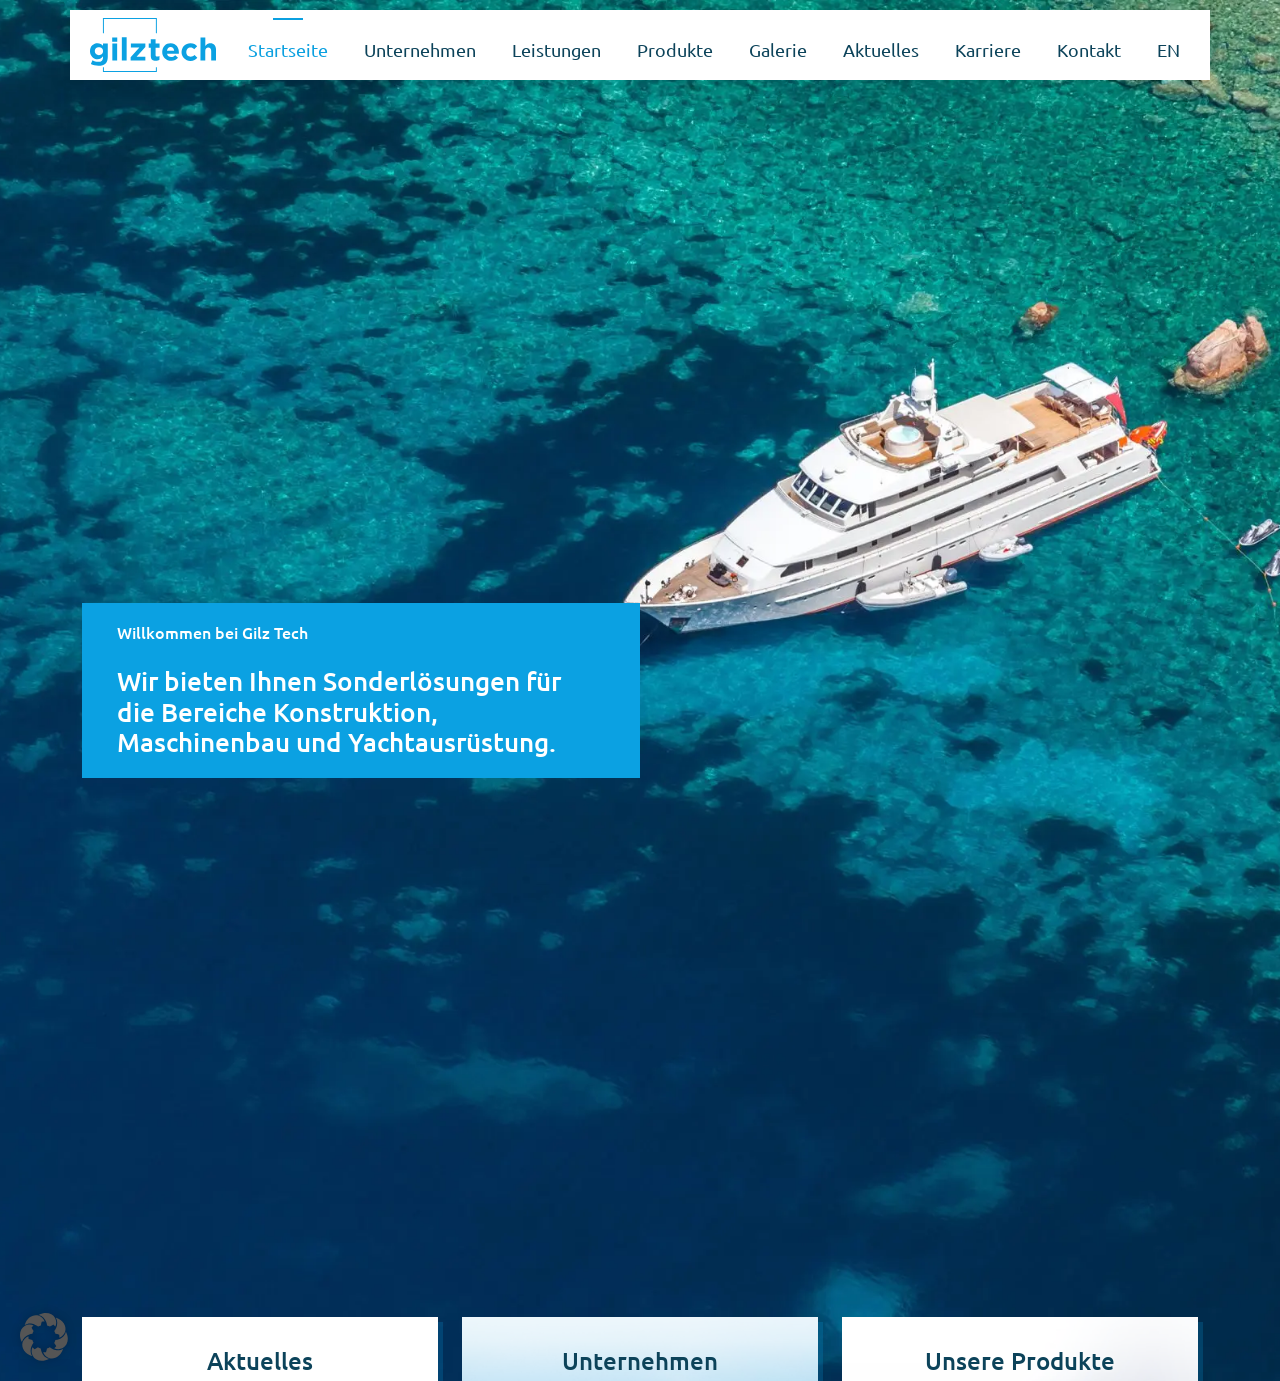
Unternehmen (420, 49)
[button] (44, 1337)
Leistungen (556, 49)
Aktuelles (881, 49)
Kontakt (1089, 49)
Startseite (288, 49)
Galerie (778, 49)
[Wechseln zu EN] (1168, 45)
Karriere (988, 49)
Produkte (675, 49)
